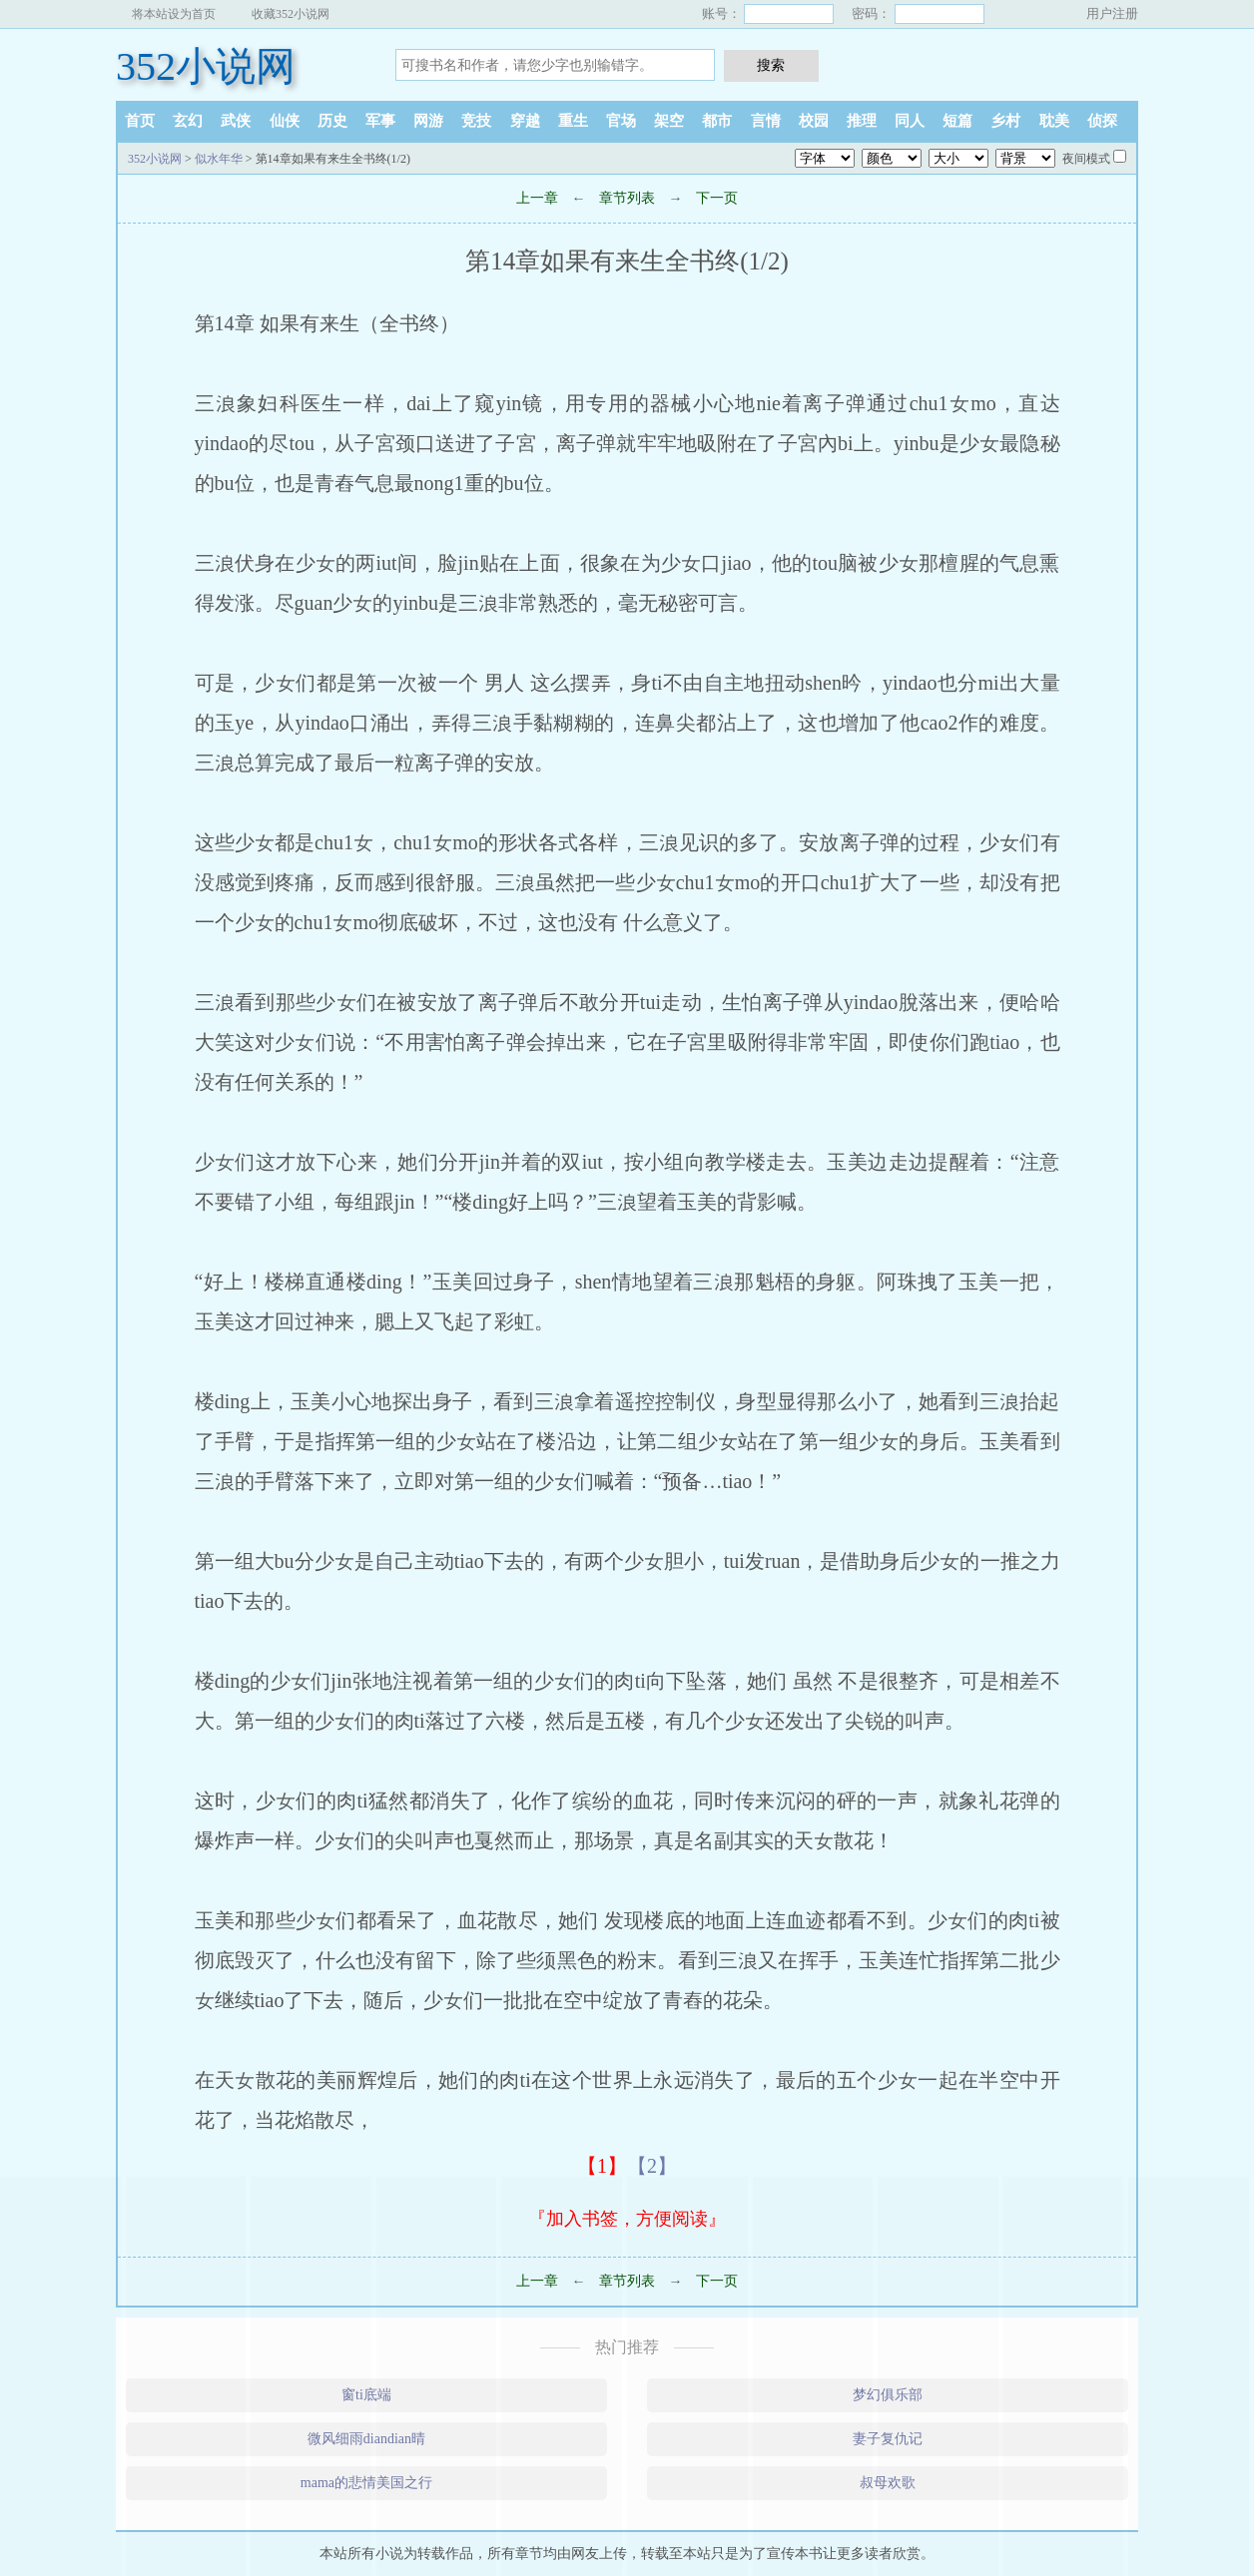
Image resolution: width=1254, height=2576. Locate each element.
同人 (910, 121)
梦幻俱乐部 (888, 2394)
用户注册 (1112, 13)
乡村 (1005, 121)
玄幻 (188, 121)
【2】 (652, 2166)
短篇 (957, 121)
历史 (332, 121)
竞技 (476, 121)
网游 (428, 121)
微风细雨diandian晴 (366, 2438)
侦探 (1102, 121)
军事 (380, 121)
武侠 (236, 121)
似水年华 (219, 159)
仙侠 (285, 121)
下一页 (717, 198)
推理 (862, 121)
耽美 (1054, 121)
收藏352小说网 (290, 14)
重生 (573, 121)
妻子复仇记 (888, 2438)
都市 (717, 121)
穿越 (525, 121)
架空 (669, 121)
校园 (814, 121)
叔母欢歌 (888, 2482)
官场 (621, 121)
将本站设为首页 (174, 14)
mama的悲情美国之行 (366, 2482)
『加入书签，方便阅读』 (627, 2219)
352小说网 (206, 66)
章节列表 (627, 198)
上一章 (537, 198)
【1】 (602, 2166)
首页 (140, 121)
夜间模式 (1086, 159)
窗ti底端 (366, 2394)
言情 (766, 121)
